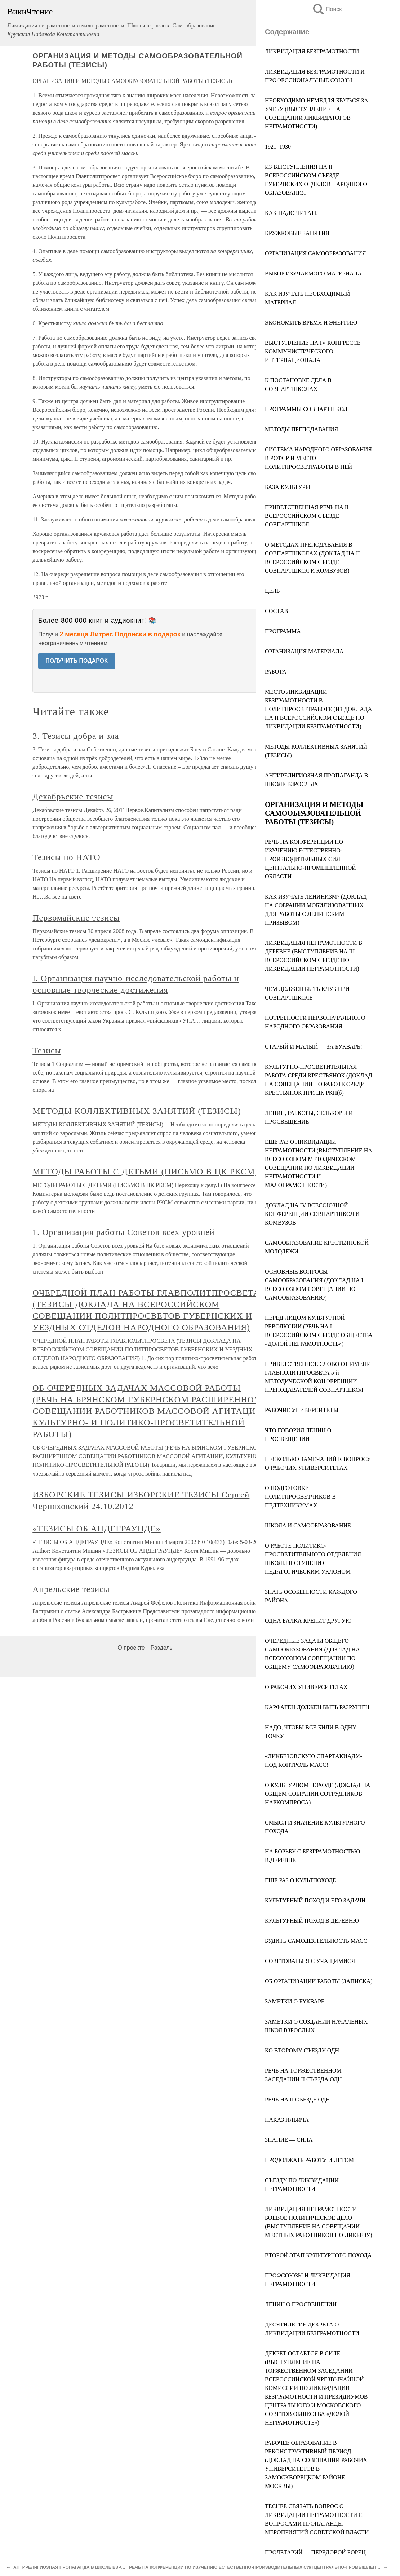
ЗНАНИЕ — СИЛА (289, 2140)
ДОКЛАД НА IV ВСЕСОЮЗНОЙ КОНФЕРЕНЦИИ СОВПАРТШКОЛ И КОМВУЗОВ (312, 1214)
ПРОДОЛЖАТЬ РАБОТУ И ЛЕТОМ (309, 2160)
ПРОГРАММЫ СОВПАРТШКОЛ (306, 409)
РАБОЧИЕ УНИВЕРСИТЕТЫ (301, 1410)
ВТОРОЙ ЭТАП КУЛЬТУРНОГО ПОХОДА (318, 2255)
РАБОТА (275, 672)
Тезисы (46, 1050)
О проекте (131, 1648)
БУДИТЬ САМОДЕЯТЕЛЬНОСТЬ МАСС (316, 1941)
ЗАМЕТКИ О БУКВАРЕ (295, 2001)
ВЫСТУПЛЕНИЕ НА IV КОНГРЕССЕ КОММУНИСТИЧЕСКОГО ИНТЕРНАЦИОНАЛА (313, 351)
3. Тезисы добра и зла (75, 736)
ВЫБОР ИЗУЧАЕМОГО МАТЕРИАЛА (313, 273)
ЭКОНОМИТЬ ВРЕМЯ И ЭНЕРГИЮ (311, 322)
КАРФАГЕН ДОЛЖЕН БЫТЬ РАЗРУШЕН (317, 1707)
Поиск (327, 9)
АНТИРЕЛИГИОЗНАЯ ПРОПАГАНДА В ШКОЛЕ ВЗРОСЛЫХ (75, 2567)
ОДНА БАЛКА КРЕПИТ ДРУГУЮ (308, 1621)
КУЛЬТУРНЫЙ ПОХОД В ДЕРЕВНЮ (312, 1921)
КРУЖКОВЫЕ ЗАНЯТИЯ (297, 233)
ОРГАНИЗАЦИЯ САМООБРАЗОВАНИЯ (315, 253)
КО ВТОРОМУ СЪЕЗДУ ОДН (302, 2050)
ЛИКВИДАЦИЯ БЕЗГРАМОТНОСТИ (312, 51)
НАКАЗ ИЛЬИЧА (287, 2120)
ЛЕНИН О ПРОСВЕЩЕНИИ (301, 2304)
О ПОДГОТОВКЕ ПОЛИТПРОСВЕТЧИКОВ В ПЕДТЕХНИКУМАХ (300, 1496)
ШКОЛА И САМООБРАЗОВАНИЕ (308, 1525)
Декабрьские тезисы (72, 796)
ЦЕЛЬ (272, 591)
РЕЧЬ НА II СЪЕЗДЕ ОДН (297, 2099)
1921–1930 (278, 147)
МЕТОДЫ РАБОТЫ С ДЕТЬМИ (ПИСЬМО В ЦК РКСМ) (145, 1171)
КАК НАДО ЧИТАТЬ (291, 213)
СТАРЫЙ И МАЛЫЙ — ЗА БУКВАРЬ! (313, 1047)
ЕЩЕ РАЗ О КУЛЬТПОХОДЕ (300, 1880)
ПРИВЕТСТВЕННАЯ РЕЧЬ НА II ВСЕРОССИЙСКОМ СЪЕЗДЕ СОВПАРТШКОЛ (306, 516)
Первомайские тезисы (76, 917)
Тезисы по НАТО (66, 857)
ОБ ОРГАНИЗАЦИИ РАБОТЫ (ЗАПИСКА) (319, 1981)
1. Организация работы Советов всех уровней (123, 1232)
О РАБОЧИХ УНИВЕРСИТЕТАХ (306, 1687)
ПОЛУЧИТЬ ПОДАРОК (76, 661)
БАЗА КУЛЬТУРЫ (287, 487)
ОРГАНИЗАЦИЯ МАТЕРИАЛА (304, 651)
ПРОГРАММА (283, 631)
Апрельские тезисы (71, 1589)
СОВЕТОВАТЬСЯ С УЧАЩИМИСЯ (310, 1961)
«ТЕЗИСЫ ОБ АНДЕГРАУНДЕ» (96, 1528)
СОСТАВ (276, 611)
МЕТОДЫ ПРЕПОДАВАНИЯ (301, 429)
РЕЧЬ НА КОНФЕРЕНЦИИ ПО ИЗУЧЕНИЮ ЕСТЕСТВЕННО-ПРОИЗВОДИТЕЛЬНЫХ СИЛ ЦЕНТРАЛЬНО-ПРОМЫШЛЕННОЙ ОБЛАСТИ (310, 859)
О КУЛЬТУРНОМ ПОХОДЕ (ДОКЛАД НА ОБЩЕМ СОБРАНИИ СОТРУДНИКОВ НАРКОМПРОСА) (317, 1793)
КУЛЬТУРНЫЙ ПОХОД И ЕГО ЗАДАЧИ (315, 1900)
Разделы (162, 1648)
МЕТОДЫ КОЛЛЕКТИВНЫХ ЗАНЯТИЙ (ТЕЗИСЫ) (136, 1111)
